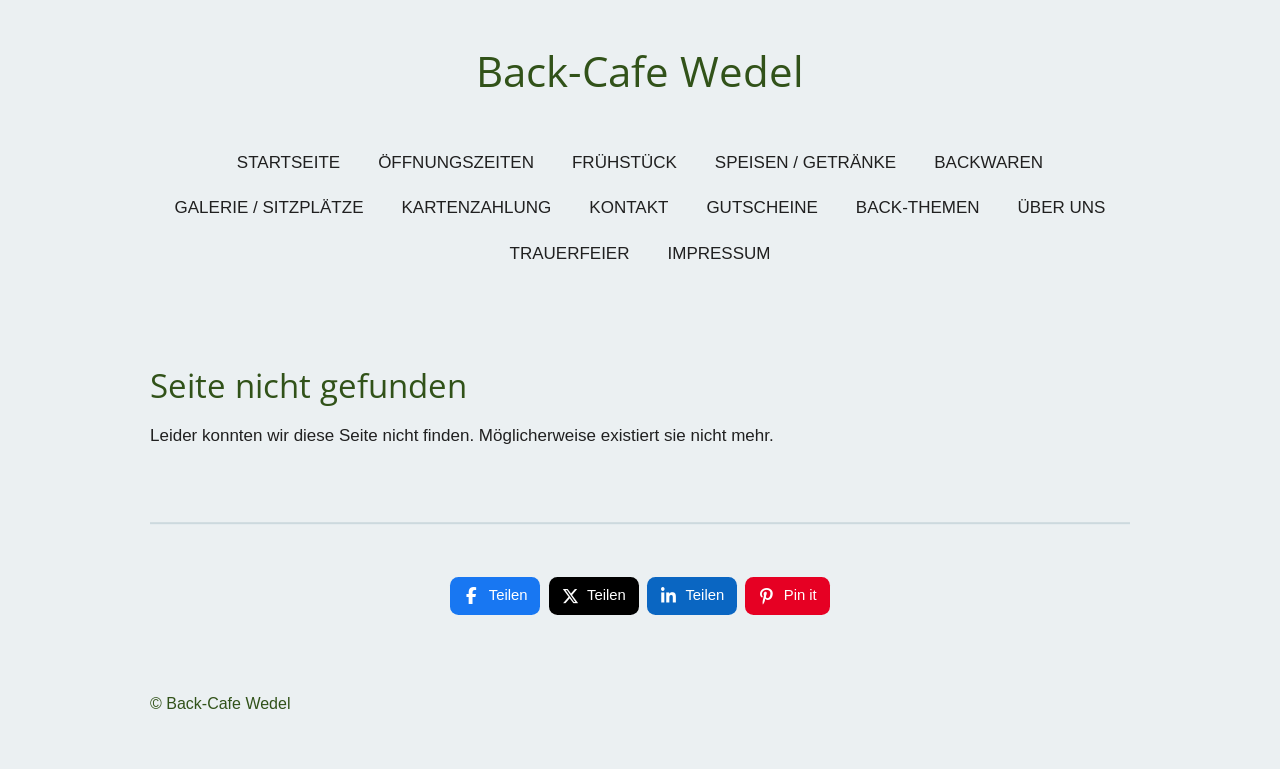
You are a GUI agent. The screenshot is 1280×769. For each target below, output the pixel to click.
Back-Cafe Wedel (640, 70)
